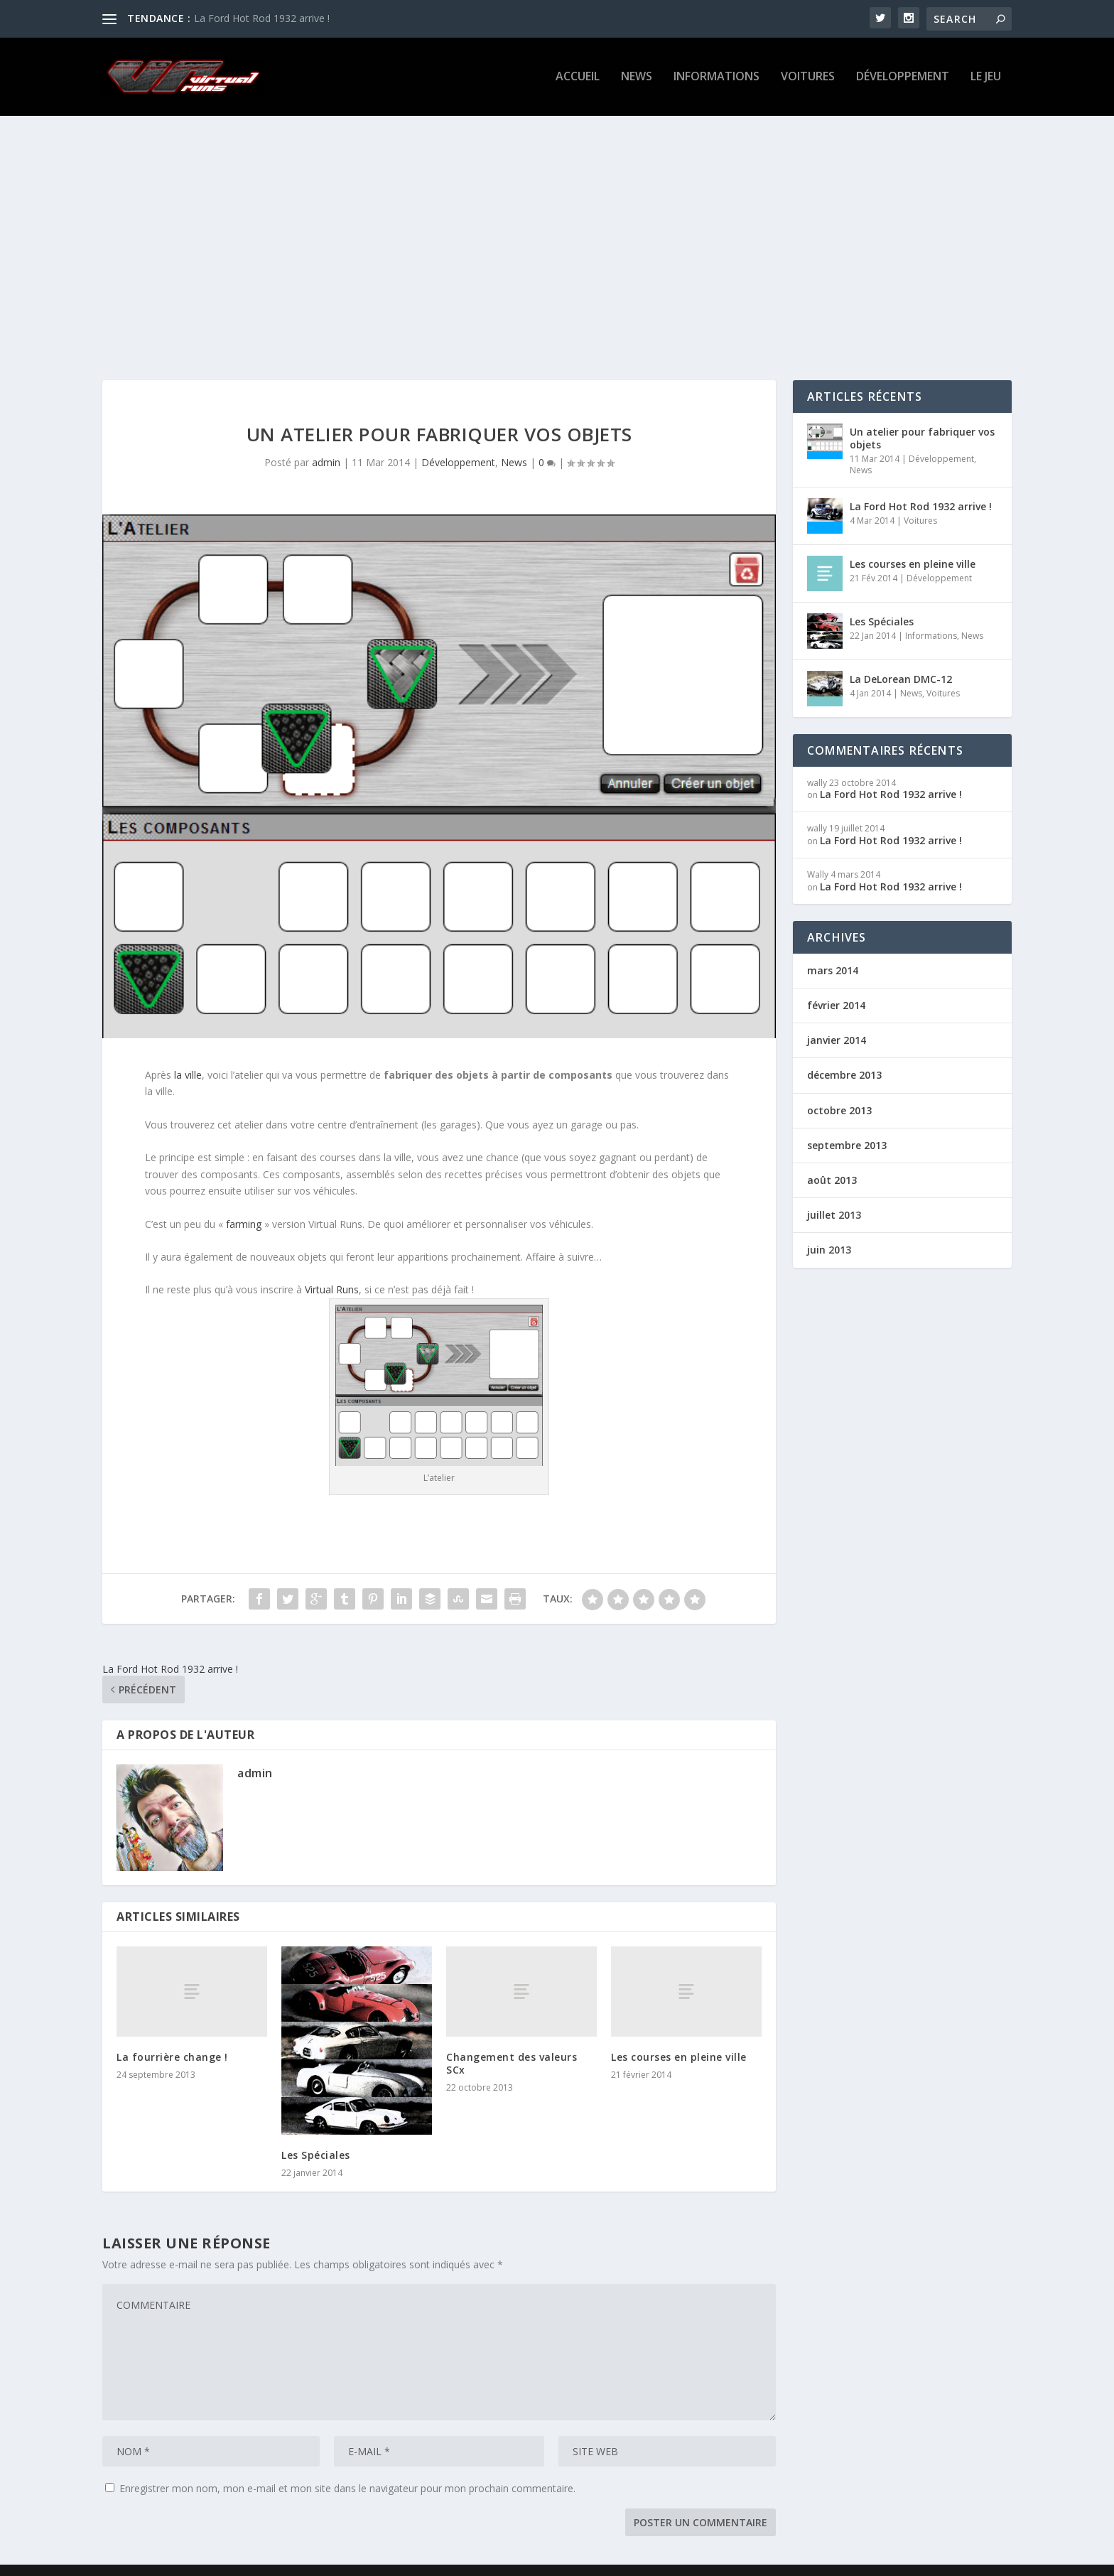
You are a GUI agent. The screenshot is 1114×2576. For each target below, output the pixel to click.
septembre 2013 (847, 1124)
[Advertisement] (557, 223)
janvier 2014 (836, 1018)
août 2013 (832, 1158)
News (636, 78)
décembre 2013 (844, 1053)
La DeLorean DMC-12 (901, 657)
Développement (902, 78)
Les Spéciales (315, 2133)
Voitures (808, 78)
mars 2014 (832, 949)
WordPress (327, 2560)
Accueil (578, 78)
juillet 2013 (834, 1193)
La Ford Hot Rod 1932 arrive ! (262, 18)
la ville (188, 1053)
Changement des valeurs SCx (511, 2042)
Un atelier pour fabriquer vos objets (922, 417)
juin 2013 (829, 1228)
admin (326, 441)
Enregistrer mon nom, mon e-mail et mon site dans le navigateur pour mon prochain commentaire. (347, 2467)
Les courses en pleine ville (679, 2035)
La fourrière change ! (172, 2035)
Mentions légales (925, 2560)
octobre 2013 (839, 1089)
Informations (716, 78)
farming (243, 1202)
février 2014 (836, 984)
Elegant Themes (190, 2560)
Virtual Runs (332, 1268)
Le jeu (985, 78)
